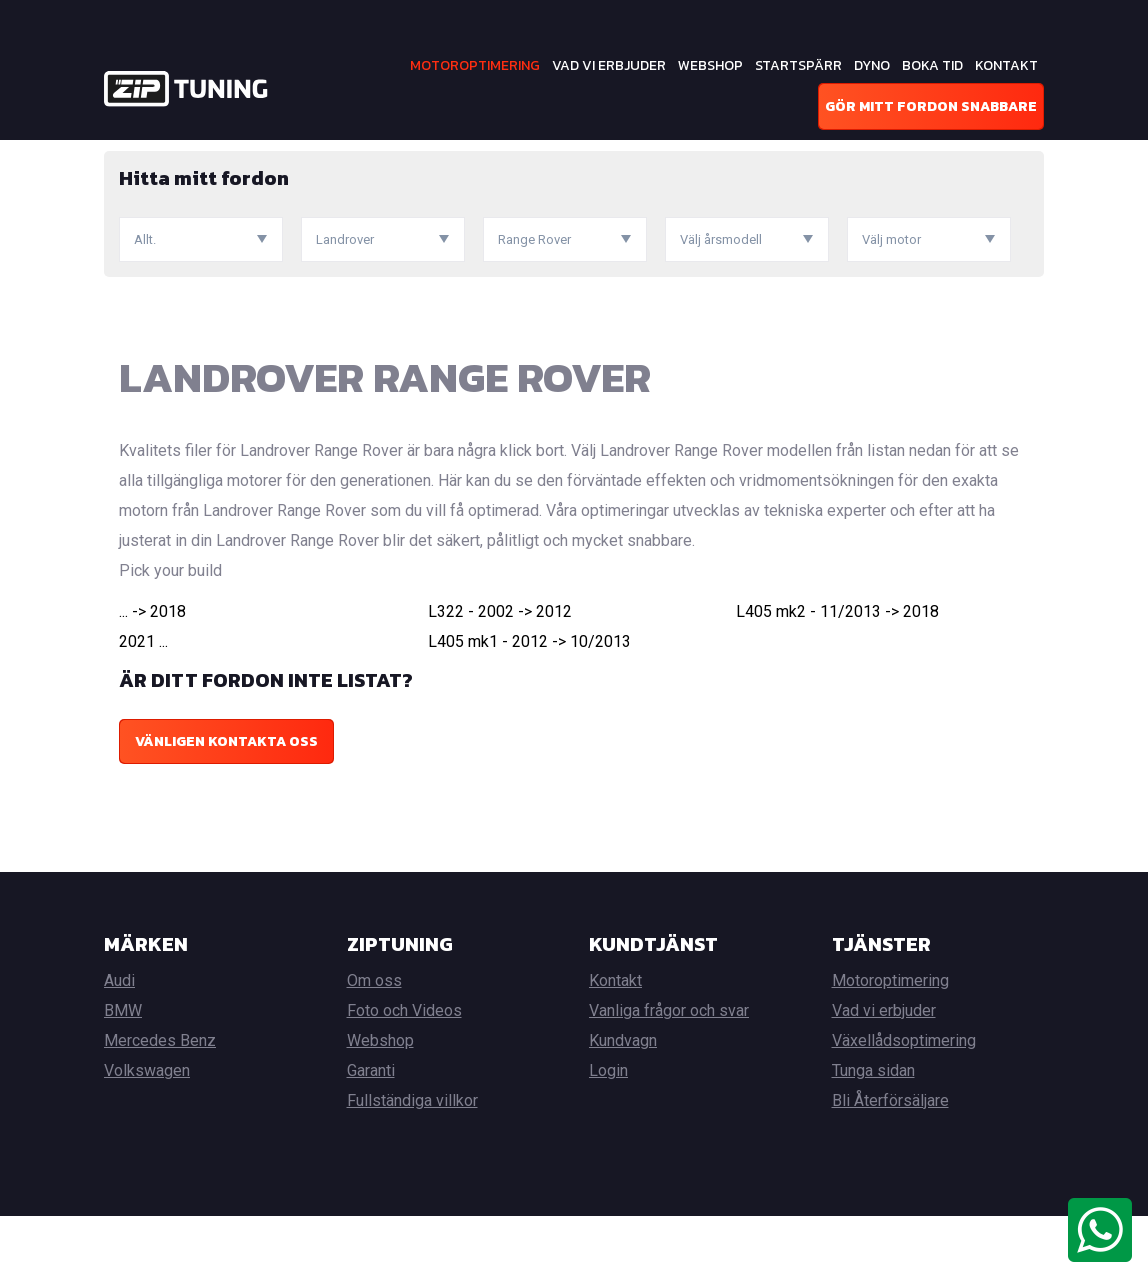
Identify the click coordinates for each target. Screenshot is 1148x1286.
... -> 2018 (152, 681)
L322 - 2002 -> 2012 (500, 681)
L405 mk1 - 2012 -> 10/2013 (529, 711)
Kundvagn (623, 1110)
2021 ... (143, 711)
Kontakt (1006, 65)
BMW (123, 1080)
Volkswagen (147, 1140)
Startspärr (798, 65)
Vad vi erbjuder (609, 65)
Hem (118, 154)
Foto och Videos (404, 1080)
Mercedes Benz (160, 1110)
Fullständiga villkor (412, 1170)
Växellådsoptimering (904, 1110)
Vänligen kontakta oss (226, 811)
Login (608, 1140)
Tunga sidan (873, 1140)
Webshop (710, 65)
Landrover (332, 154)
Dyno (872, 65)
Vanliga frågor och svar (669, 1080)
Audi (119, 1050)
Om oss (374, 1050)
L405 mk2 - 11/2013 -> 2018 (837, 681)
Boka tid (932, 65)
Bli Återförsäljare (890, 1170)
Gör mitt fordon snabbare (931, 106)
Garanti (371, 1140)
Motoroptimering (475, 65)
